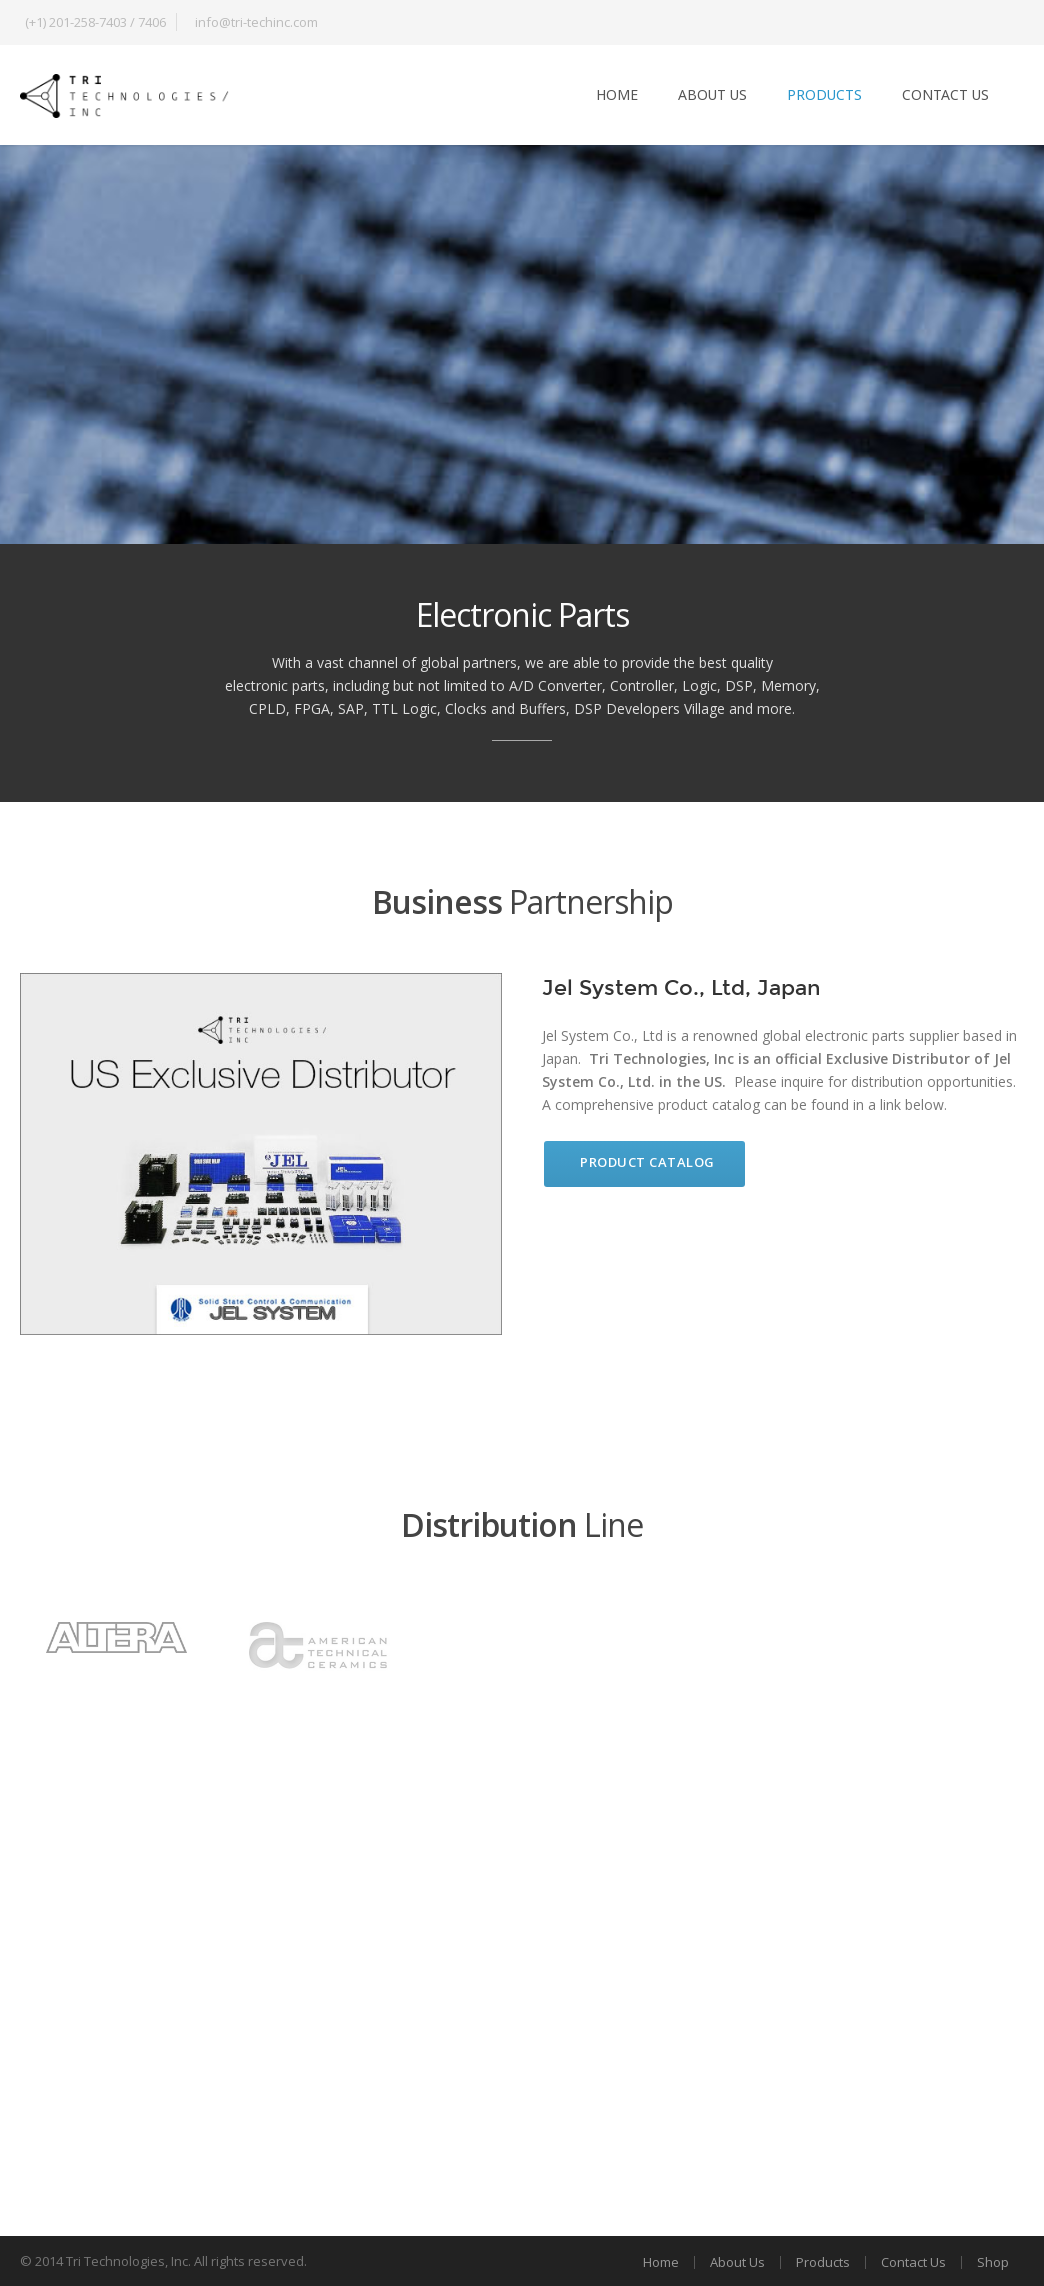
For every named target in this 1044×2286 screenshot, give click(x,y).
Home (617, 94)
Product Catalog (647, 1162)
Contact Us (945, 94)
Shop (993, 2262)
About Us (712, 94)
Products (824, 94)
